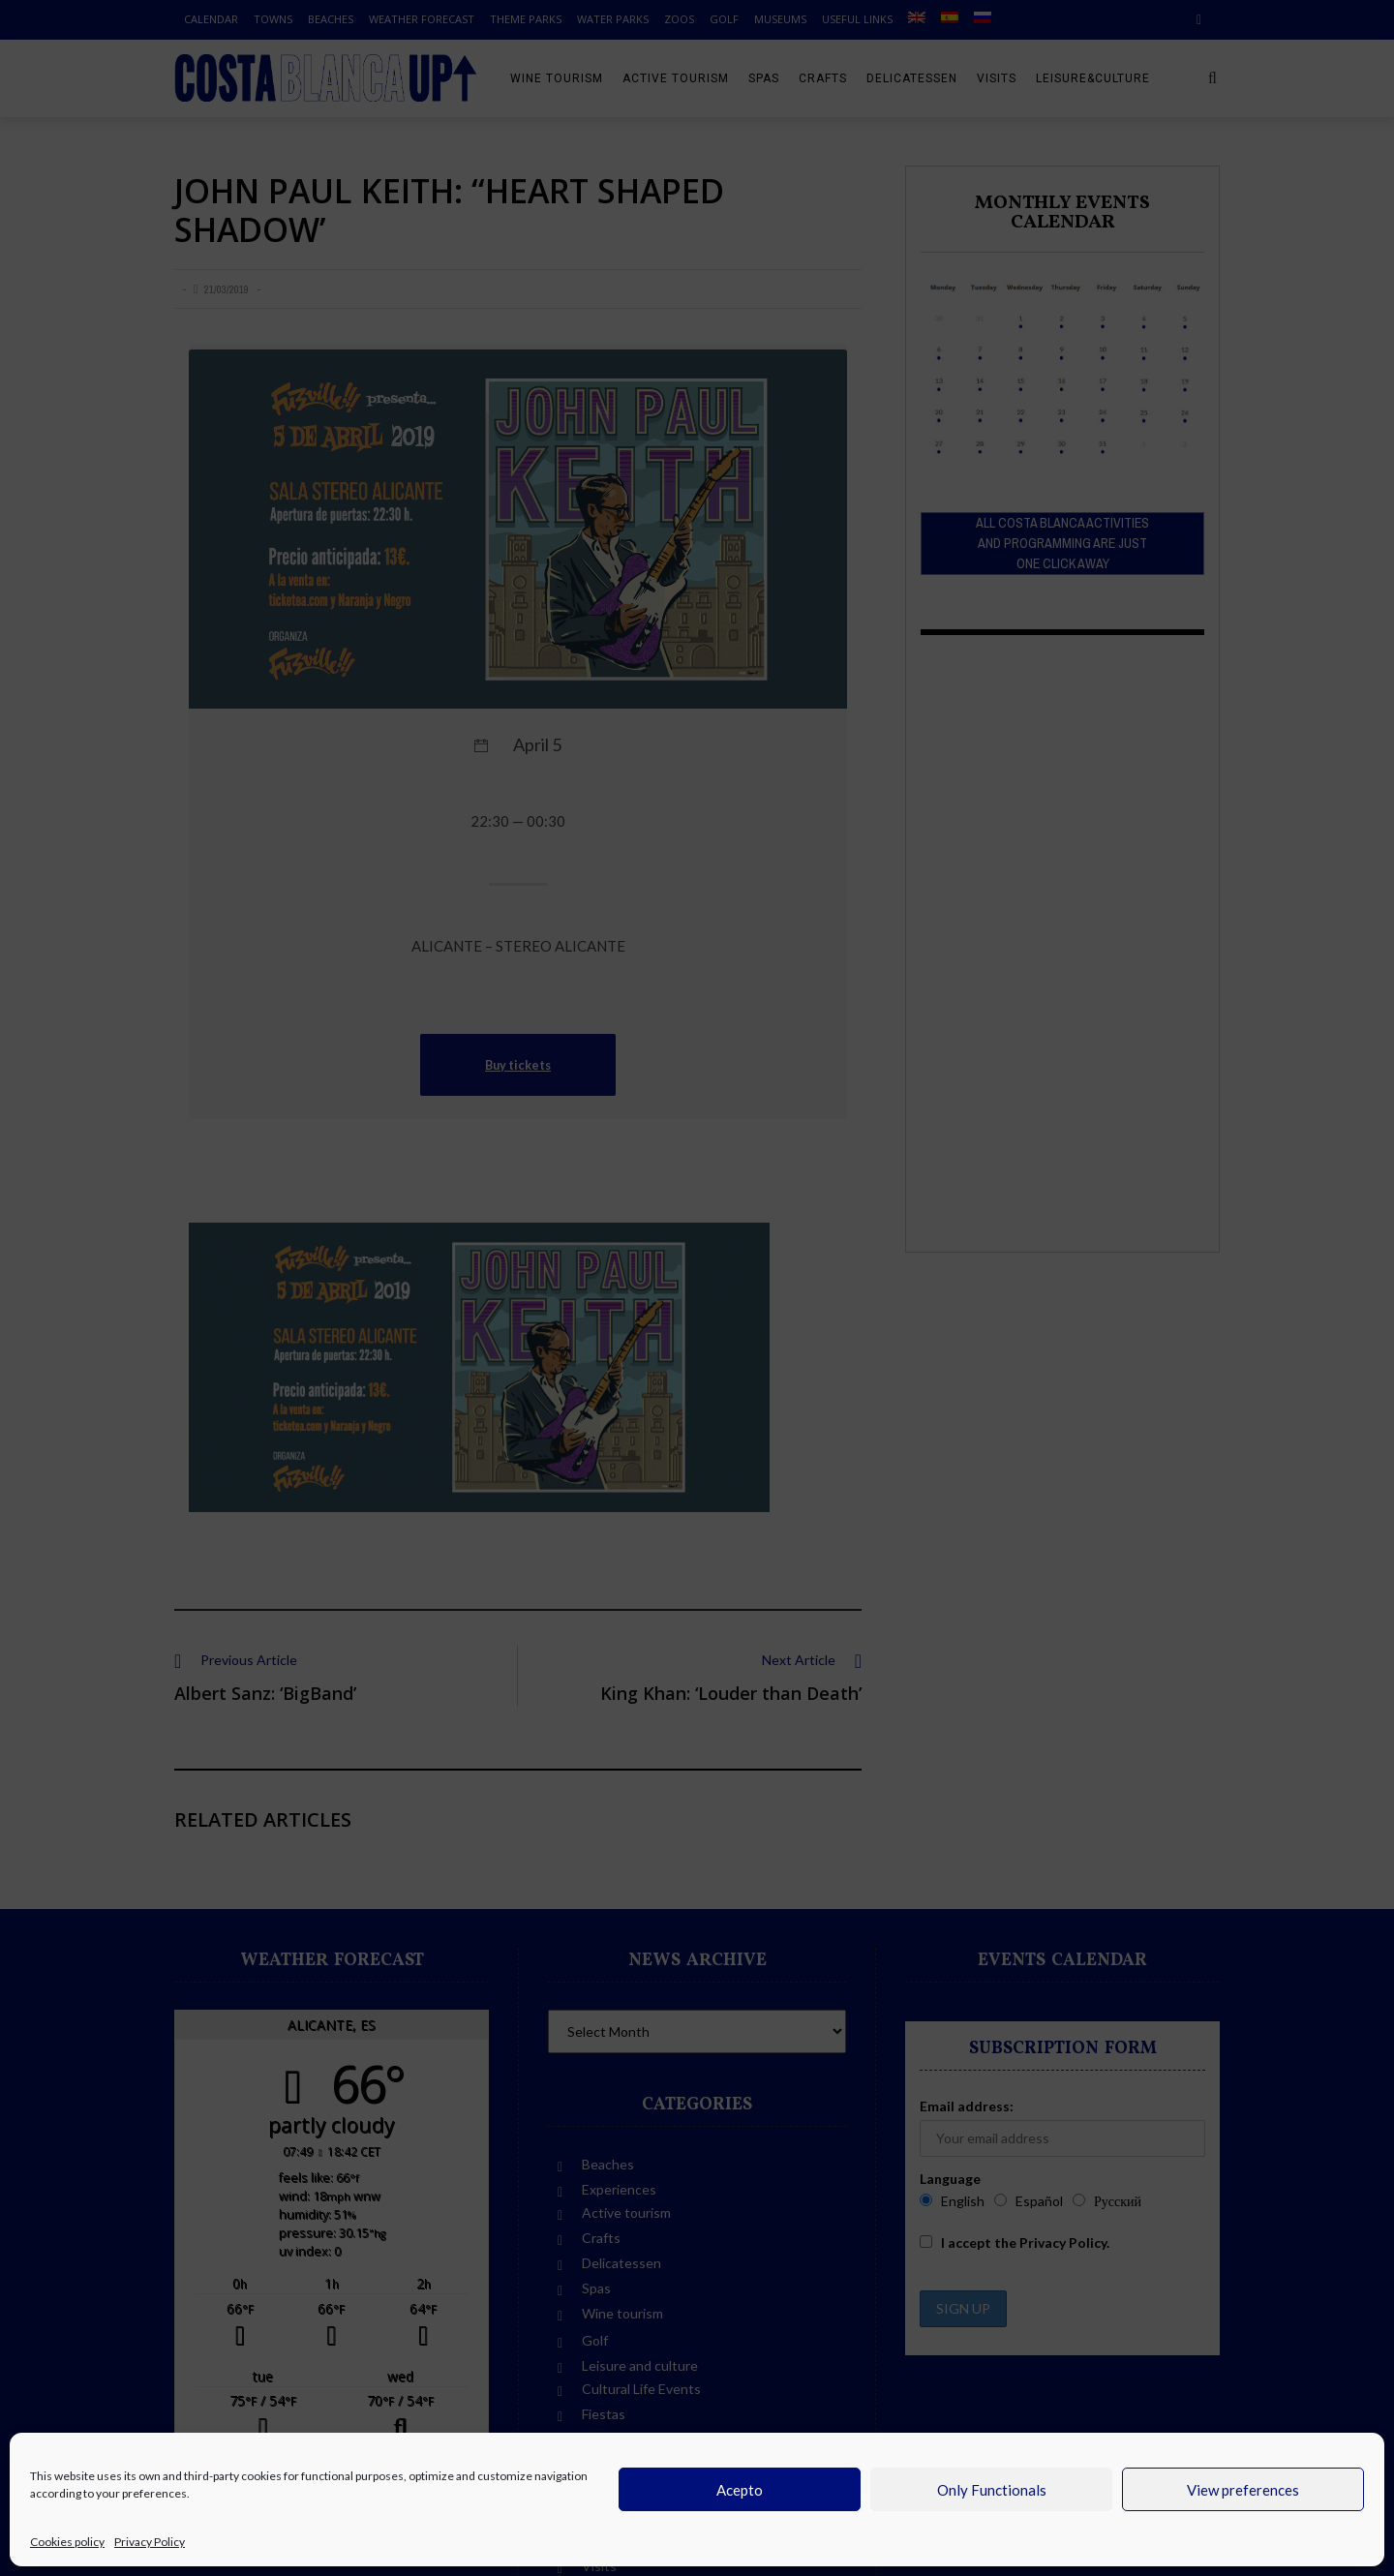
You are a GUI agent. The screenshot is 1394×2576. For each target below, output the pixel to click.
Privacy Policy (149, 2541)
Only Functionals (991, 2490)
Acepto (739, 2490)
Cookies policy (67, 2541)
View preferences (1243, 2490)
